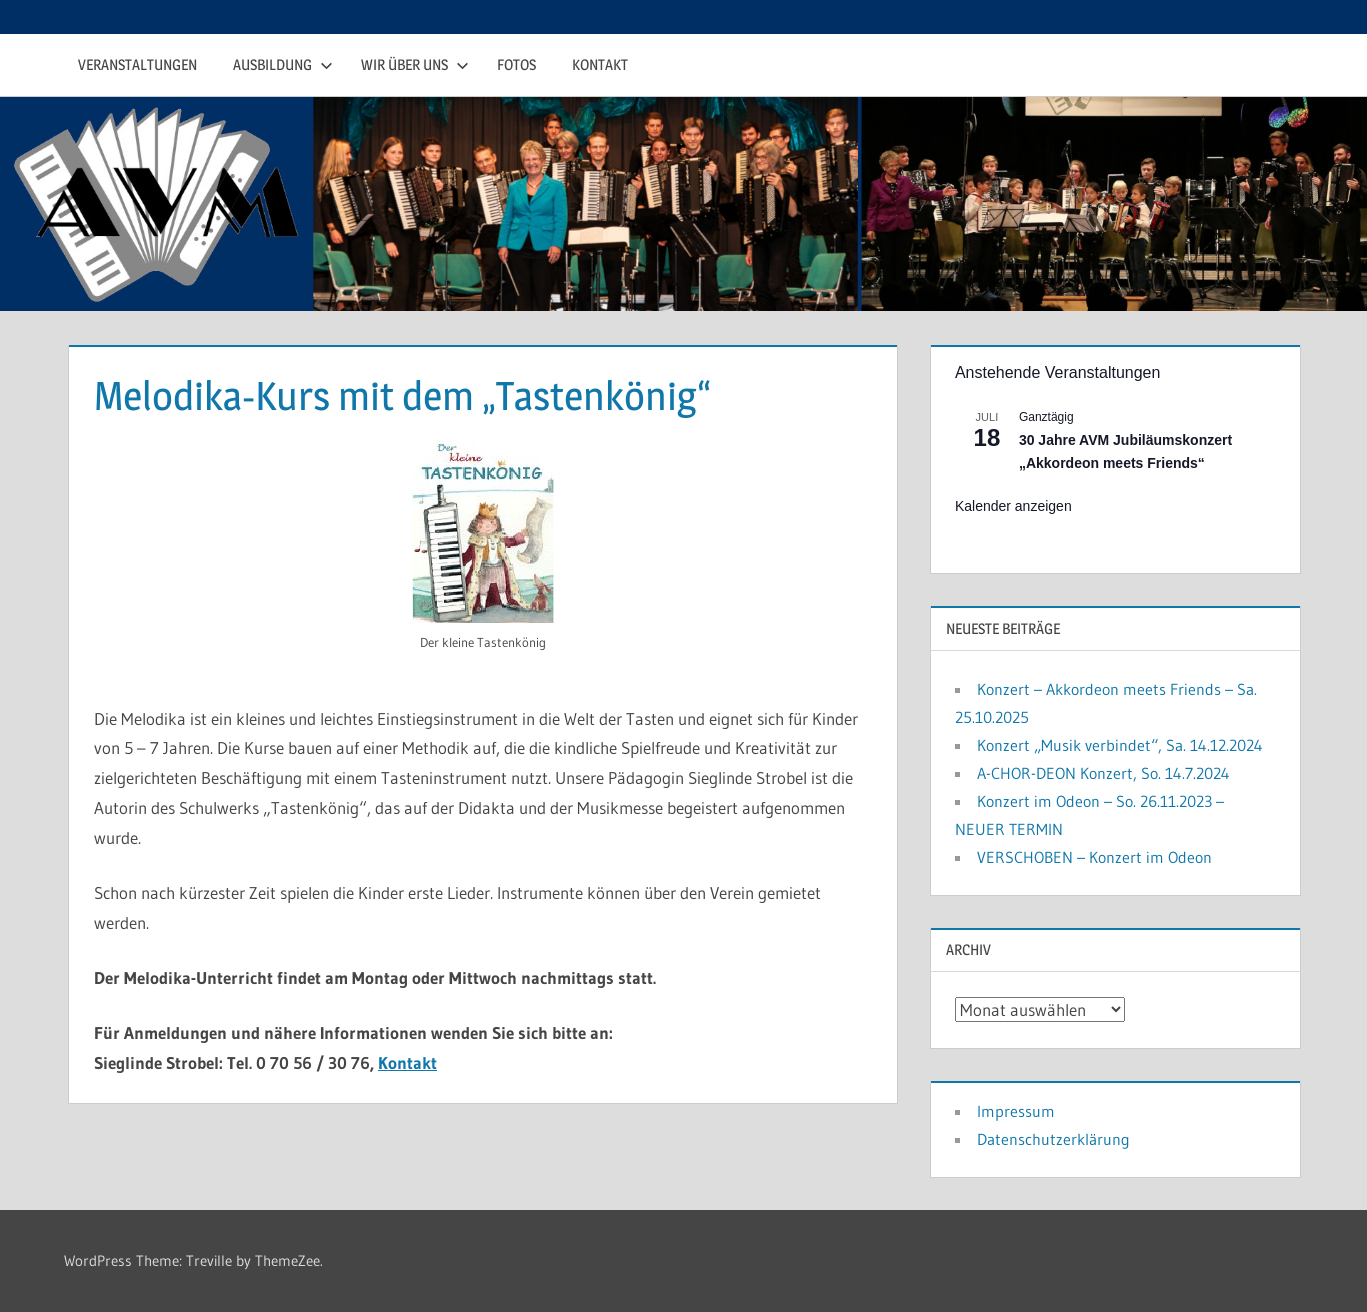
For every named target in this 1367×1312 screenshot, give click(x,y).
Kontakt (600, 64)
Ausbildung (283, 64)
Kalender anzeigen (1013, 506)
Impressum (1016, 1111)
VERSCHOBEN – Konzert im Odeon (1094, 857)
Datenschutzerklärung (1053, 1139)
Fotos (516, 64)
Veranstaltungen (137, 64)
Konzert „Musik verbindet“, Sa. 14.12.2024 (1120, 745)
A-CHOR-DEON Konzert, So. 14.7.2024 (1103, 773)
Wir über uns (415, 64)
